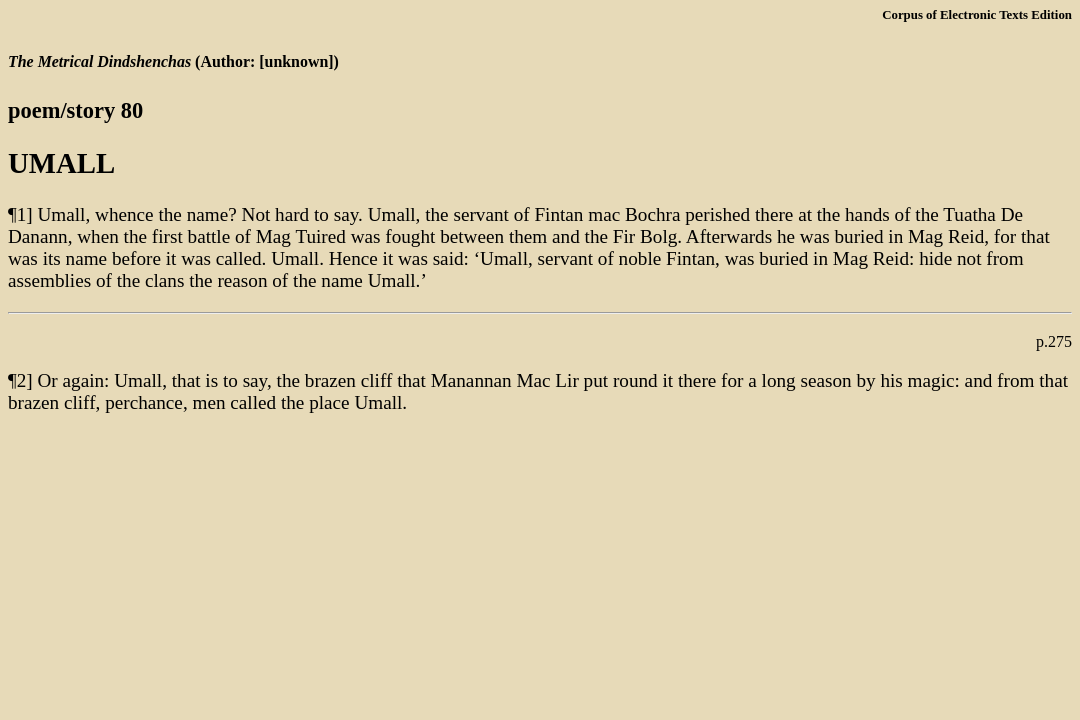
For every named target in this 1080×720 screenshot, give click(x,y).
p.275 (1054, 341)
